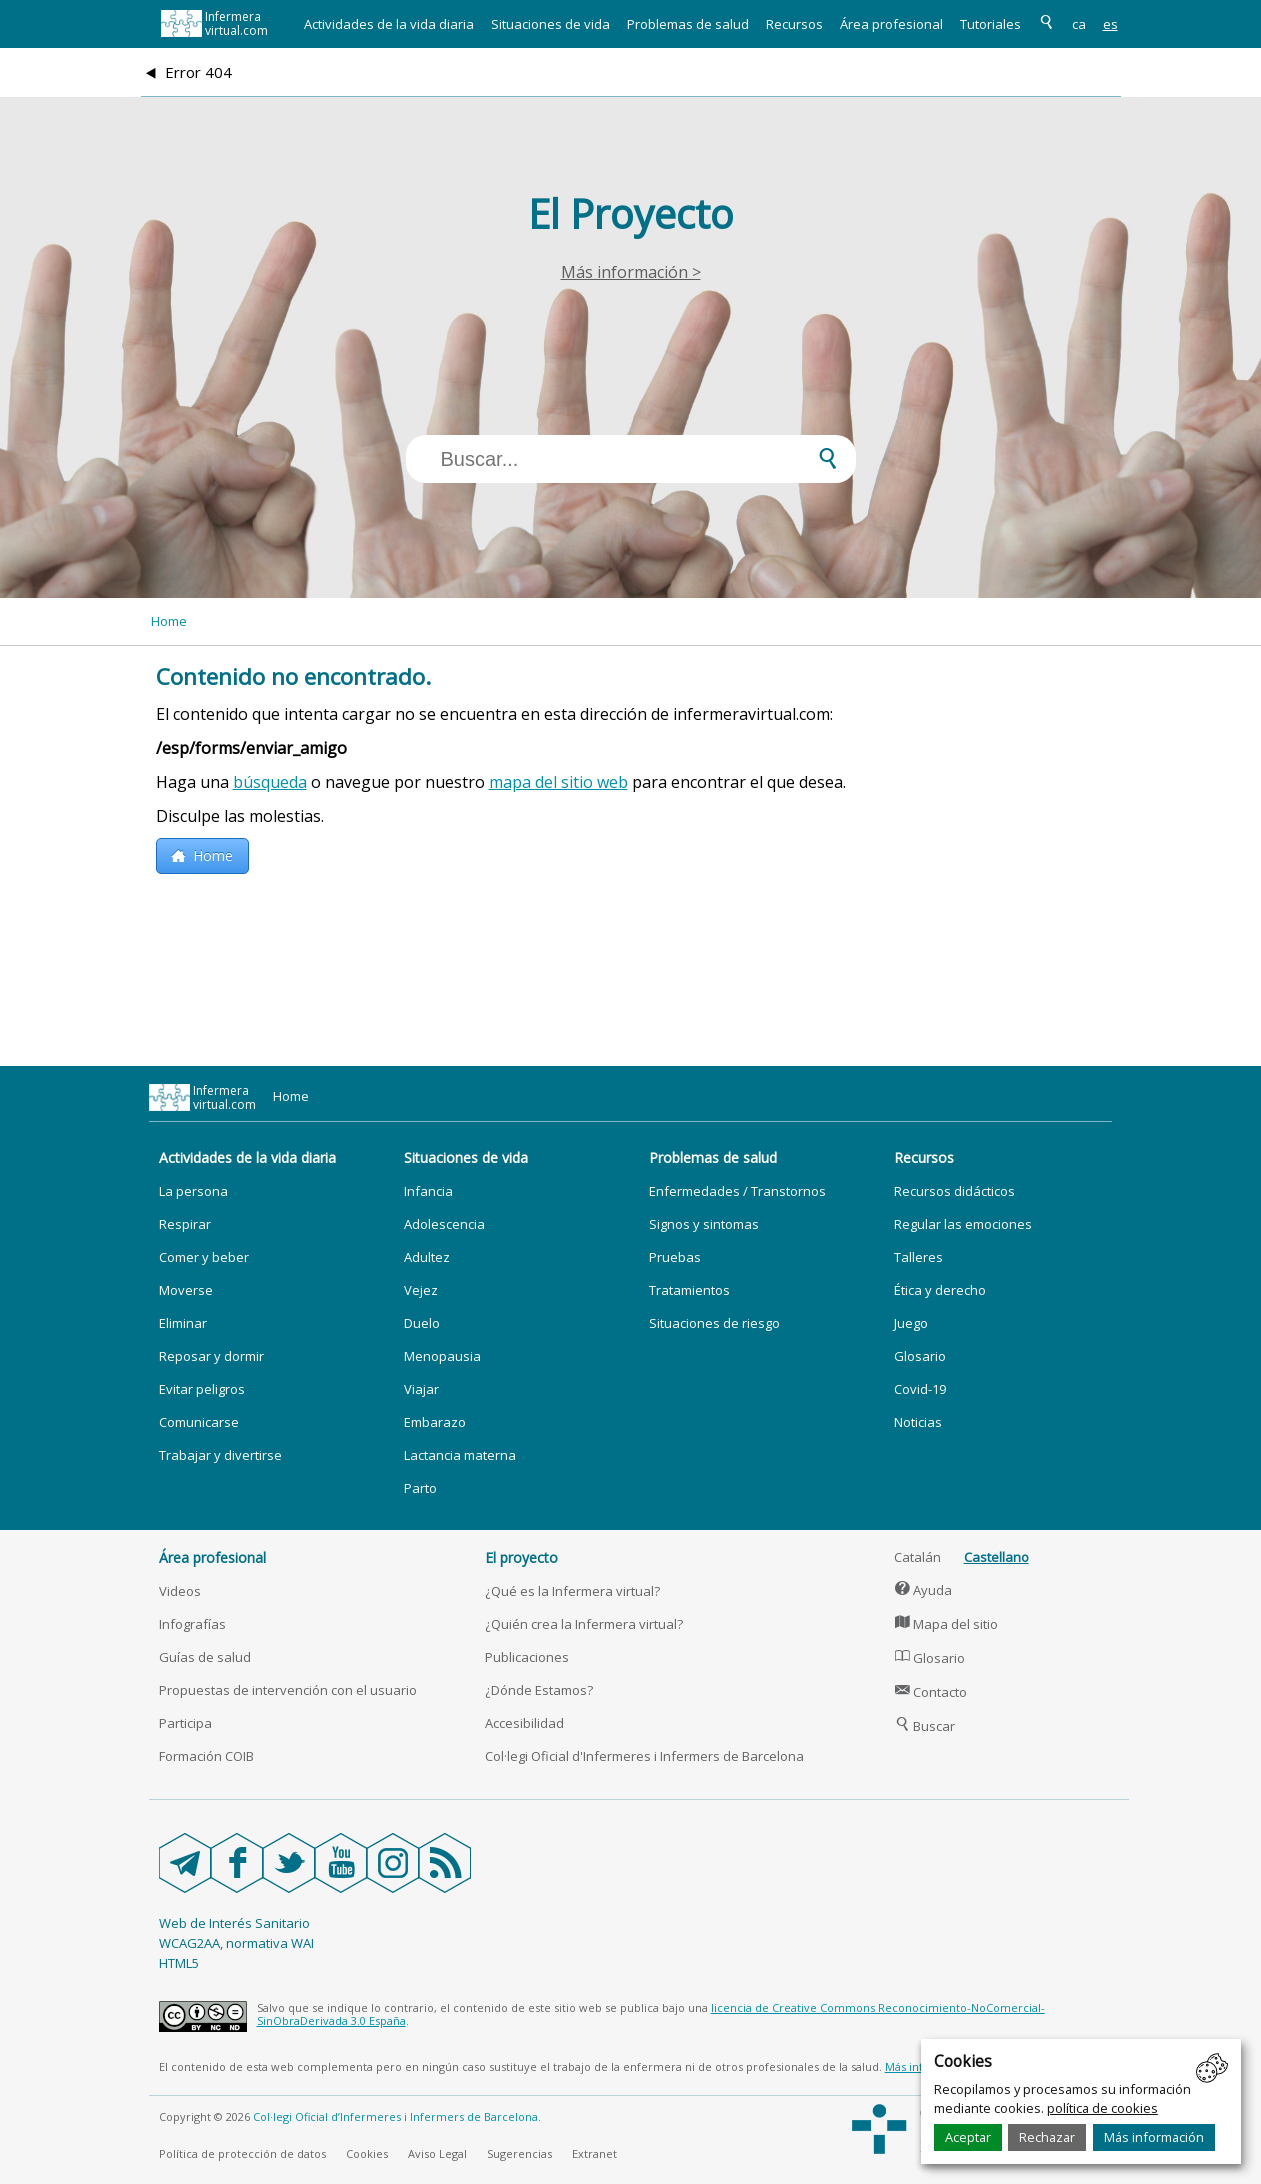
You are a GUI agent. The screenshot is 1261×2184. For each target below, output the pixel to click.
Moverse (186, 1290)
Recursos (794, 24)
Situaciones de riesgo (714, 1323)
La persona (193, 1191)
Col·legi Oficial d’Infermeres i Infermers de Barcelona (395, 2116)
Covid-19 (920, 1389)
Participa (185, 1723)
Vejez (421, 1290)
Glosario (920, 1356)
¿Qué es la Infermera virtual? (572, 1591)
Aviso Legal (437, 2153)
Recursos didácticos (954, 1191)
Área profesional (891, 24)
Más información (1154, 2137)
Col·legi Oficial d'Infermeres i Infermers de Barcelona (644, 1756)
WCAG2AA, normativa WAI (236, 1943)
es (1110, 24)
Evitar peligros (202, 1389)
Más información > (631, 272)
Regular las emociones (963, 1224)
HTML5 (179, 1963)
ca (1079, 24)
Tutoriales (990, 24)
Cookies (367, 2153)
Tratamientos (689, 1290)
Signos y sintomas (704, 1224)
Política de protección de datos (242, 2153)
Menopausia (442, 1356)
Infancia (428, 1191)
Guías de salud (205, 1657)
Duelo (422, 1323)
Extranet (594, 2153)
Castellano (996, 1557)
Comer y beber (204, 1257)
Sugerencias (519, 2153)
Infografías (192, 1624)
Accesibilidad (524, 1723)
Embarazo (435, 1422)
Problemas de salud (688, 24)
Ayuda (923, 1590)
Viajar (421, 1389)
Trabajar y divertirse (220, 1455)
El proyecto (521, 1557)
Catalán (917, 1557)
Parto (420, 1488)
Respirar (185, 1224)
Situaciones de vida (550, 24)
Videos (180, 1591)
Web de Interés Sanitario (234, 1923)
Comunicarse (199, 1422)
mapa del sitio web (558, 782)
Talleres (918, 1257)
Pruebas (675, 1257)
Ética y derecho (940, 1290)
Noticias (918, 1422)
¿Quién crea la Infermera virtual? (584, 1624)
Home (169, 621)
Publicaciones (527, 1657)
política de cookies (1102, 2108)
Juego (911, 1323)
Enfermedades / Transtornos (737, 1191)
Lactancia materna (460, 1455)
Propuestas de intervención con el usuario (288, 1690)
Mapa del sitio (946, 1624)
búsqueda (270, 782)
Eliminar (183, 1323)
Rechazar (1047, 2137)
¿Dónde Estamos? (539, 1690)
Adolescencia (444, 1224)
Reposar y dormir (211, 1356)
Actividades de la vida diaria (389, 24)
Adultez (427, 1257)
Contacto (931, 1692)
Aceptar (968, 2137)
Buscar (925, 1726)
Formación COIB (206, 1756)
